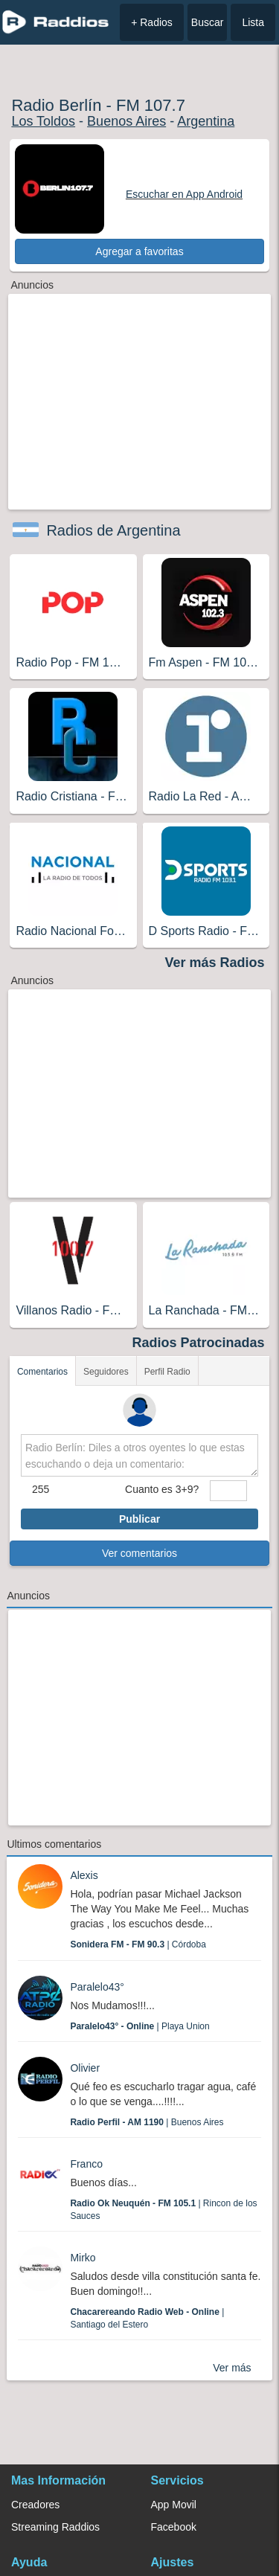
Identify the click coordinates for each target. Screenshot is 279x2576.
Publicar (139, 1519)
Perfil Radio (167, 1371)
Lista (253, 22)
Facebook (173, 2527)
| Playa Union (139, 2026)
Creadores (35, 2505)
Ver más (232, 2368)
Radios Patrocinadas (198, 1342)
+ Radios (152, 22)
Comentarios (42, 1371)
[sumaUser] (228, 1490)
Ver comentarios (139, 1553)
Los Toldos (43, 121)
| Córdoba (138, 1944)
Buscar (207, 22)
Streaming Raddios (55, 2527)
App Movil (173, 2505)
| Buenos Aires (146, 2122)
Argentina (205, 121)
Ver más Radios (215, 962)
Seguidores (106, 1371)
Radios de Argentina (113, 530)
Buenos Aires (126, 121)
